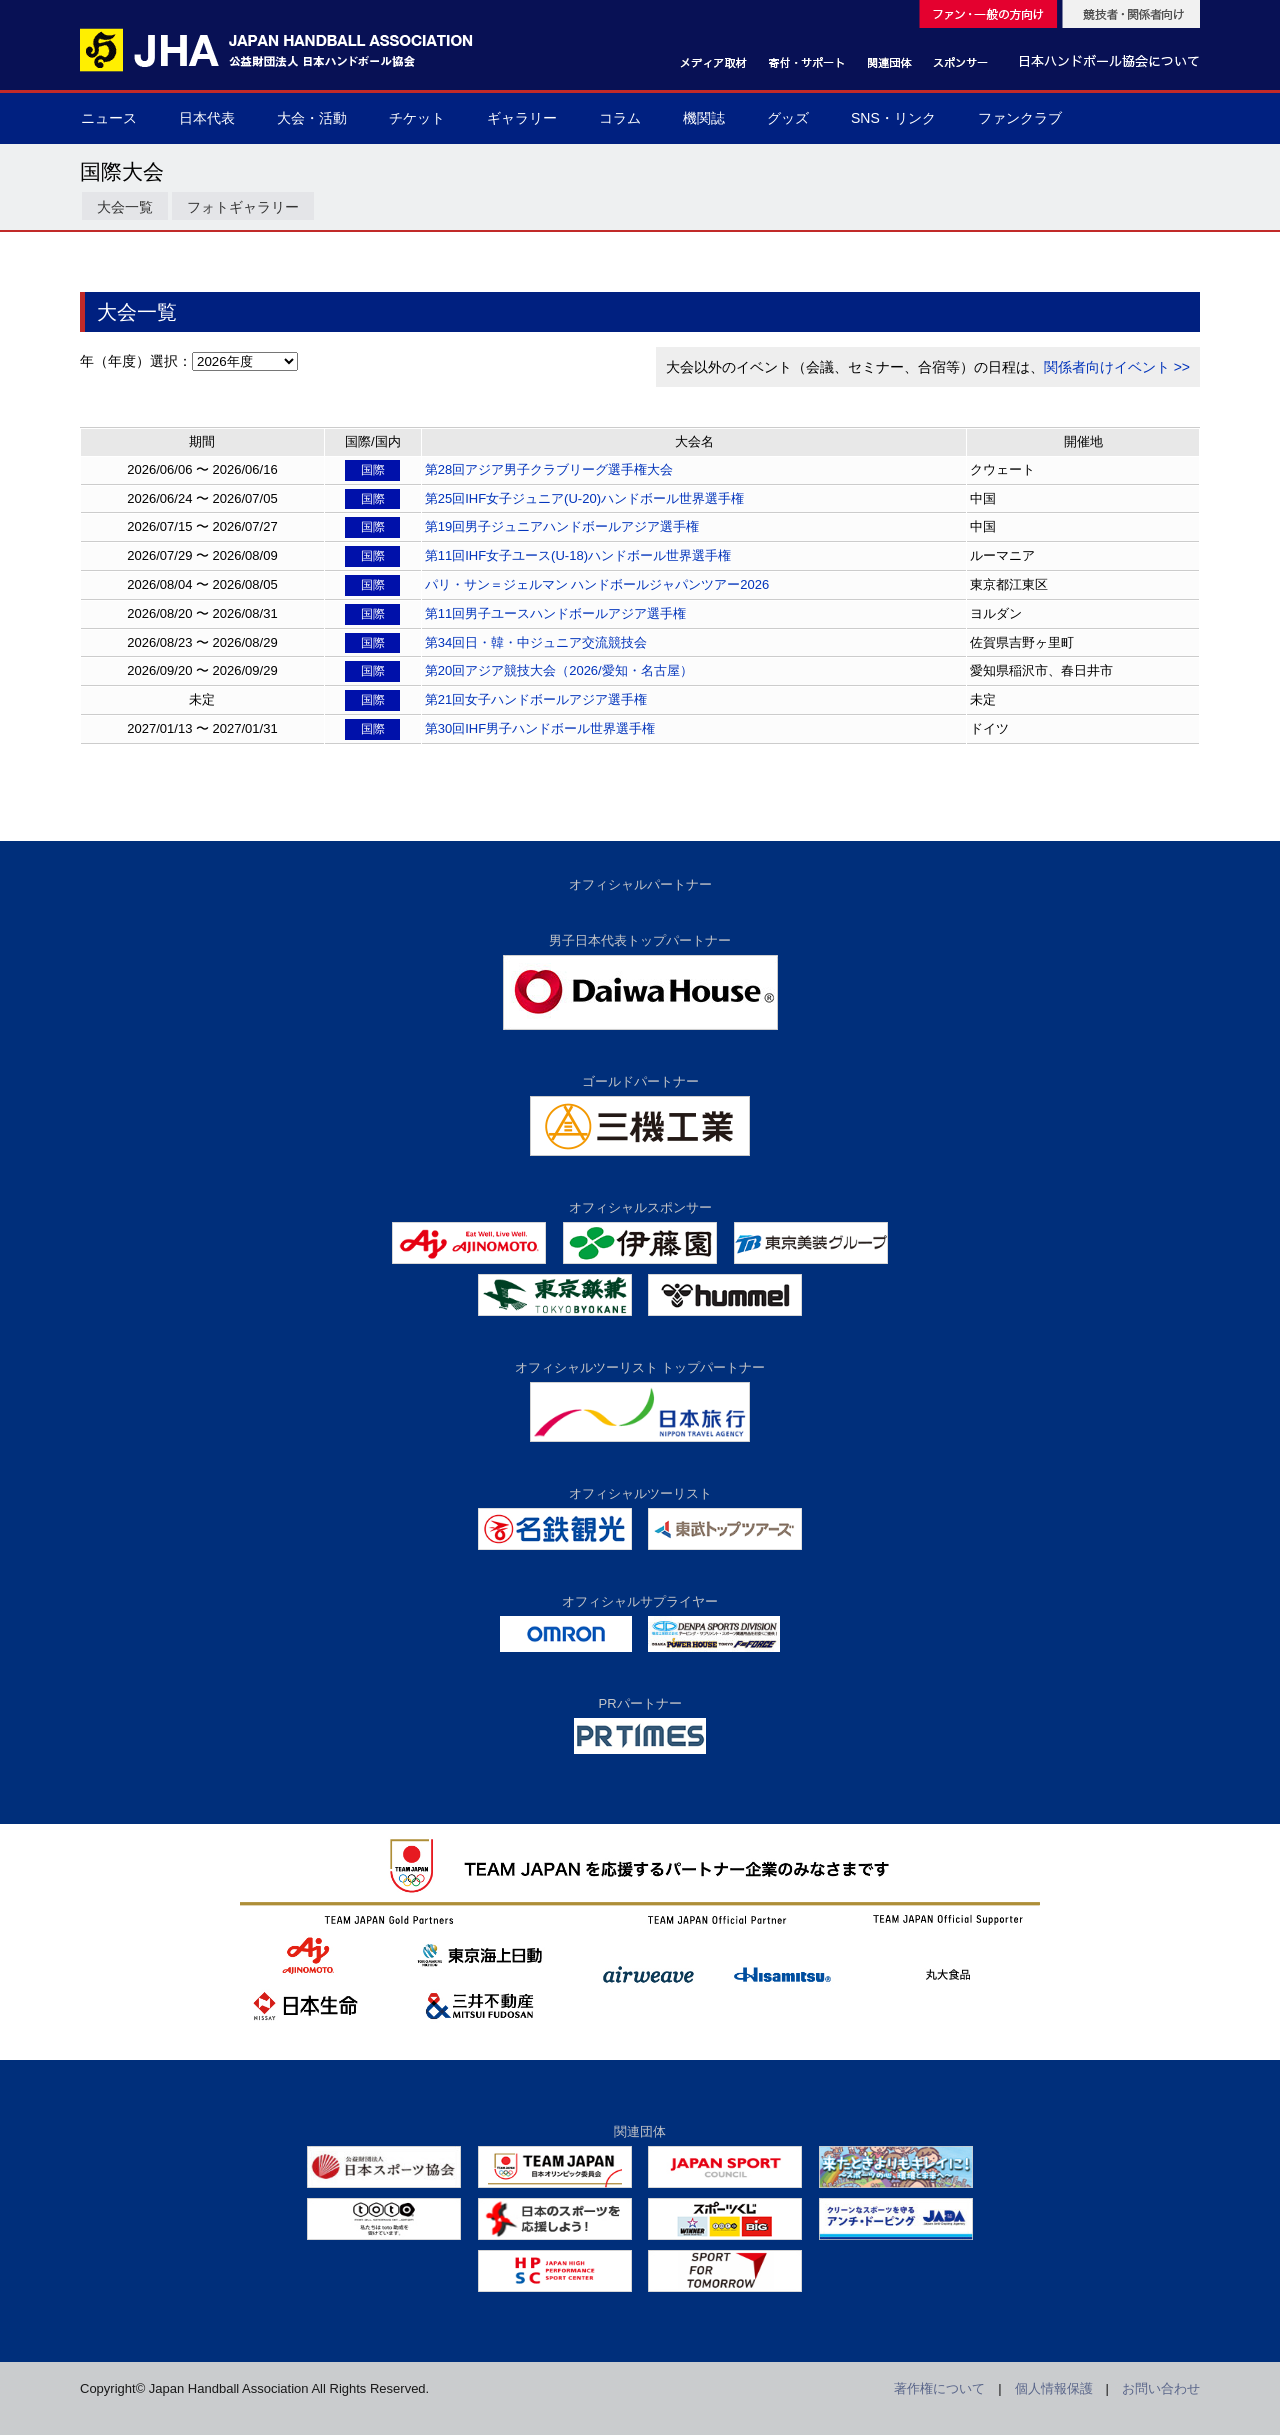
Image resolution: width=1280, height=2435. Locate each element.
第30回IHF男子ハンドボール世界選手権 (540, 728)
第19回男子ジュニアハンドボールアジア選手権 (562, 526)
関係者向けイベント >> (1117, 367)
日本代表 (207, 118)
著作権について (939, 2388)
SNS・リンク (893, 118)
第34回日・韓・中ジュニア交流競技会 (536, 642)
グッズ (788, 118)
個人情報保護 (1054, 2388)
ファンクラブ (1020, 118)
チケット (417, 118)
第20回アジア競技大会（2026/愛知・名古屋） (559, 670)
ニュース (109, 118)
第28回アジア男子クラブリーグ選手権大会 (549, 469)
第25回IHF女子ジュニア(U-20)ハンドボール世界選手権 (584, 498)
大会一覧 (125, 207)
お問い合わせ (1161, 2388)
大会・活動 (312, 118)
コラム (620, 118)
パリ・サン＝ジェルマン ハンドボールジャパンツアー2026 (597, 584)
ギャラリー (522, 118)
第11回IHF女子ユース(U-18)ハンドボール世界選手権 (578, 555)
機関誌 (704, 118)
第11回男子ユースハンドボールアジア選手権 (555, 613)
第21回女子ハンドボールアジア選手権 (536, 699)
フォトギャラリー (243, 207)
